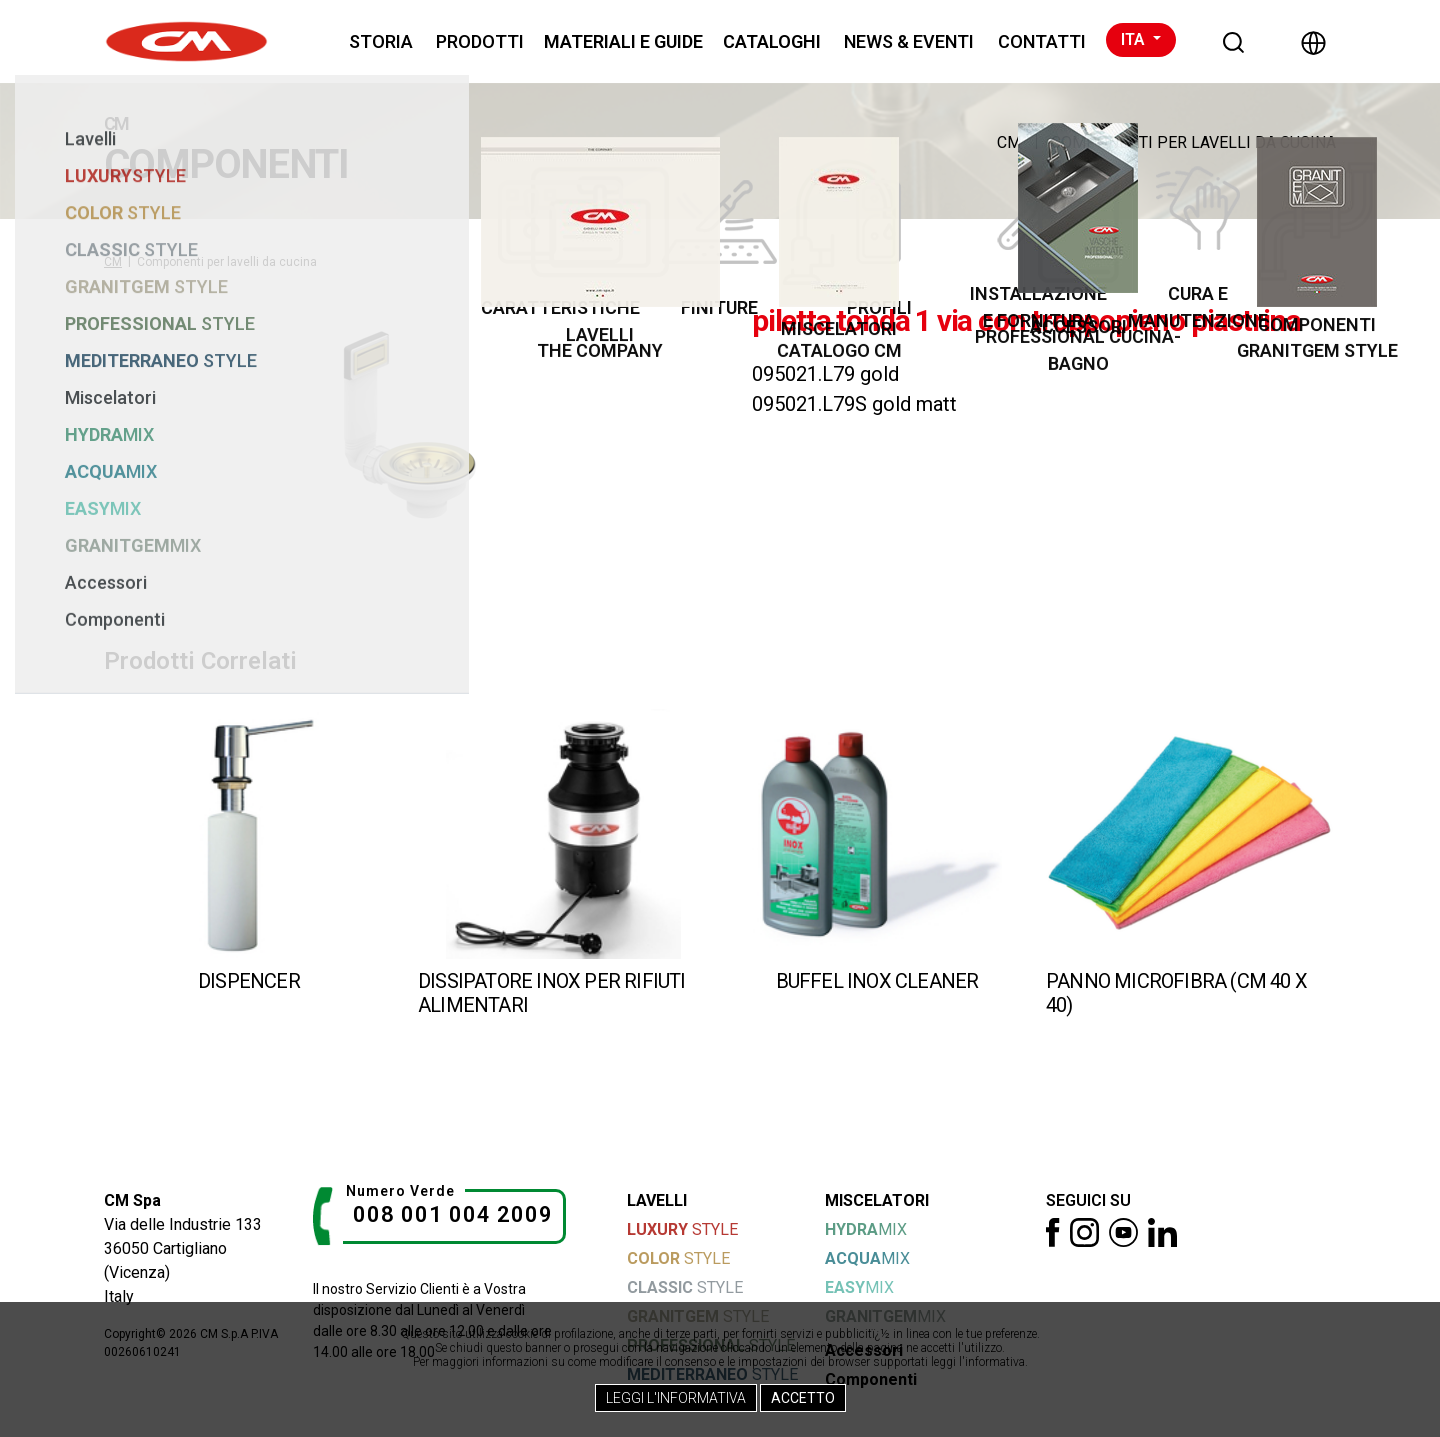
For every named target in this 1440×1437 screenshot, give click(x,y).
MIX (866, 1229)
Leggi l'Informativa (676, 1398)
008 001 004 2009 (453, 1214)
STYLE (682, 1229)
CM (1009, 142)
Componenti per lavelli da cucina (1193, 142)
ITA (1135, 39)
